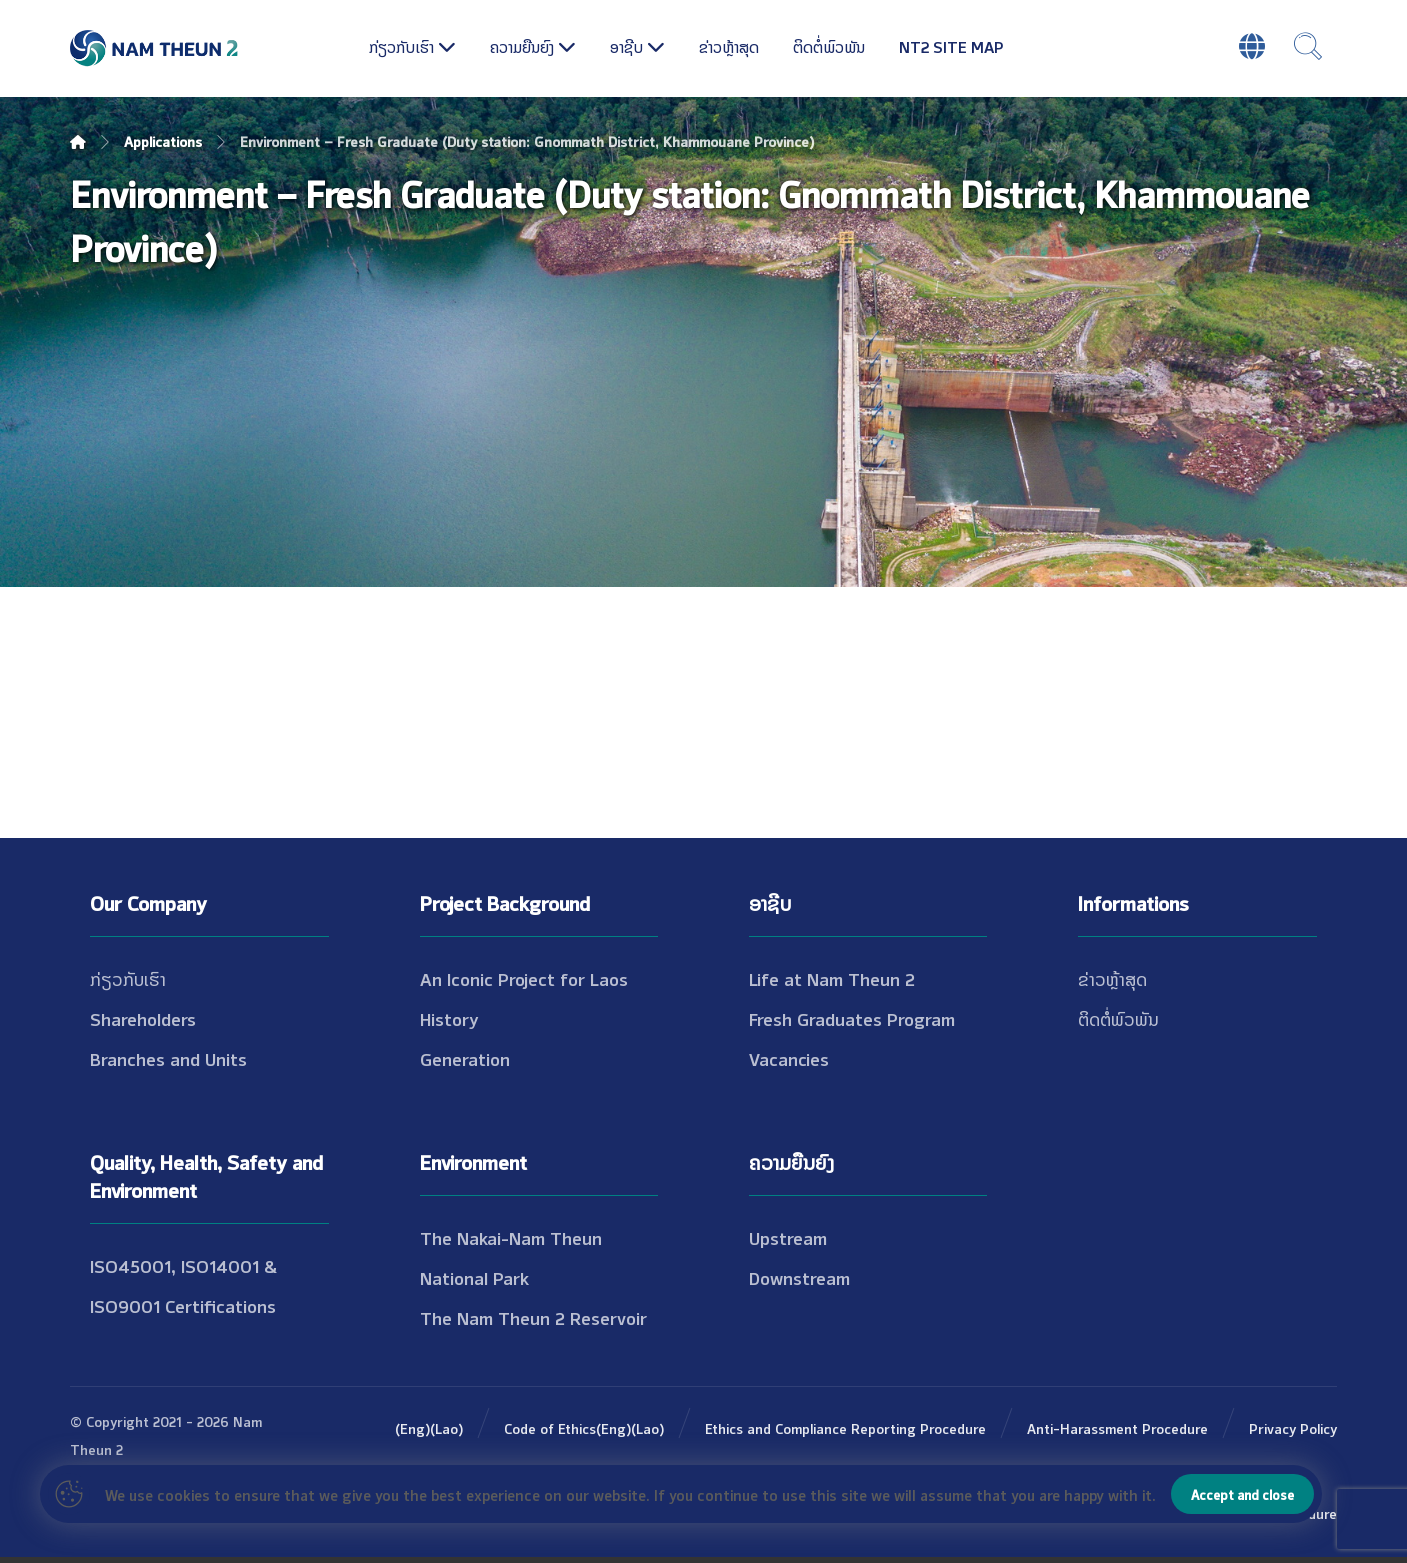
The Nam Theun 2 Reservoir (533, 1317)
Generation (465, 1058)
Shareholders (143, 1018)
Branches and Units (168, 1058)
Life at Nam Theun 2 (832, 978)
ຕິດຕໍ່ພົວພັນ (1118, 1018)
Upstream (788, 1237)
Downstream (799, 1277)
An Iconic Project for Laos (524, 978)
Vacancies (789, 1058)
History (449, 1018)
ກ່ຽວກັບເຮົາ (128, 978)
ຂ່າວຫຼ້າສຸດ (1112, 978)
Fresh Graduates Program (852, 1018)
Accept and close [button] (1242, 1494)
